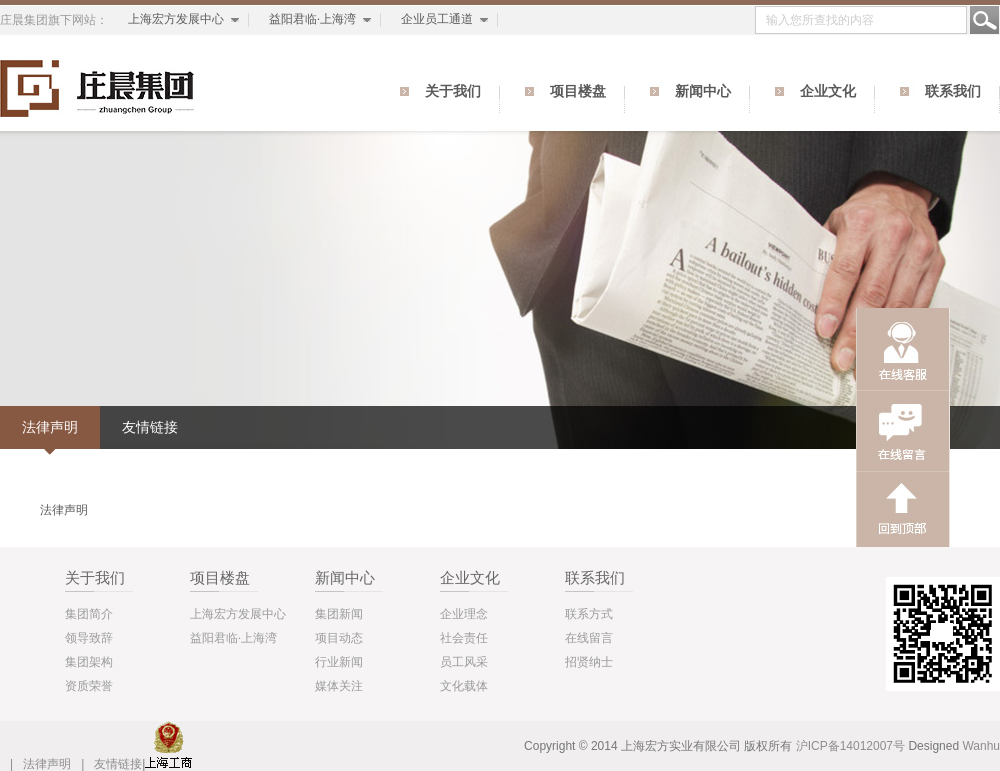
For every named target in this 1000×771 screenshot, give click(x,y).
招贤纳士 (589, 662)
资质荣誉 (89, 686)
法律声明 (50, 427)
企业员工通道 (437, 19)
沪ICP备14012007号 (850, 746)
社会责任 (464, 638)
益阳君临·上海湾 (312, 19)
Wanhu (981, 746)
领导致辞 (89, 638)
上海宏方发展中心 (176, 19)
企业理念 (464, 614)
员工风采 (464, 662)
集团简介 (89, 614)
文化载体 (464, 686)
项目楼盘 (578, 91)
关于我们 (453, 91)
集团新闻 (339, 614)
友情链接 (150, 427)
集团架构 (89, 662)
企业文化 (828, 91)
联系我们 (953, 91)
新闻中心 (703, 91)
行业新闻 (339, 662)
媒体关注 (339, 686)
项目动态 (339, 638)
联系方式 (589, 614)
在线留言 (589, 638)
